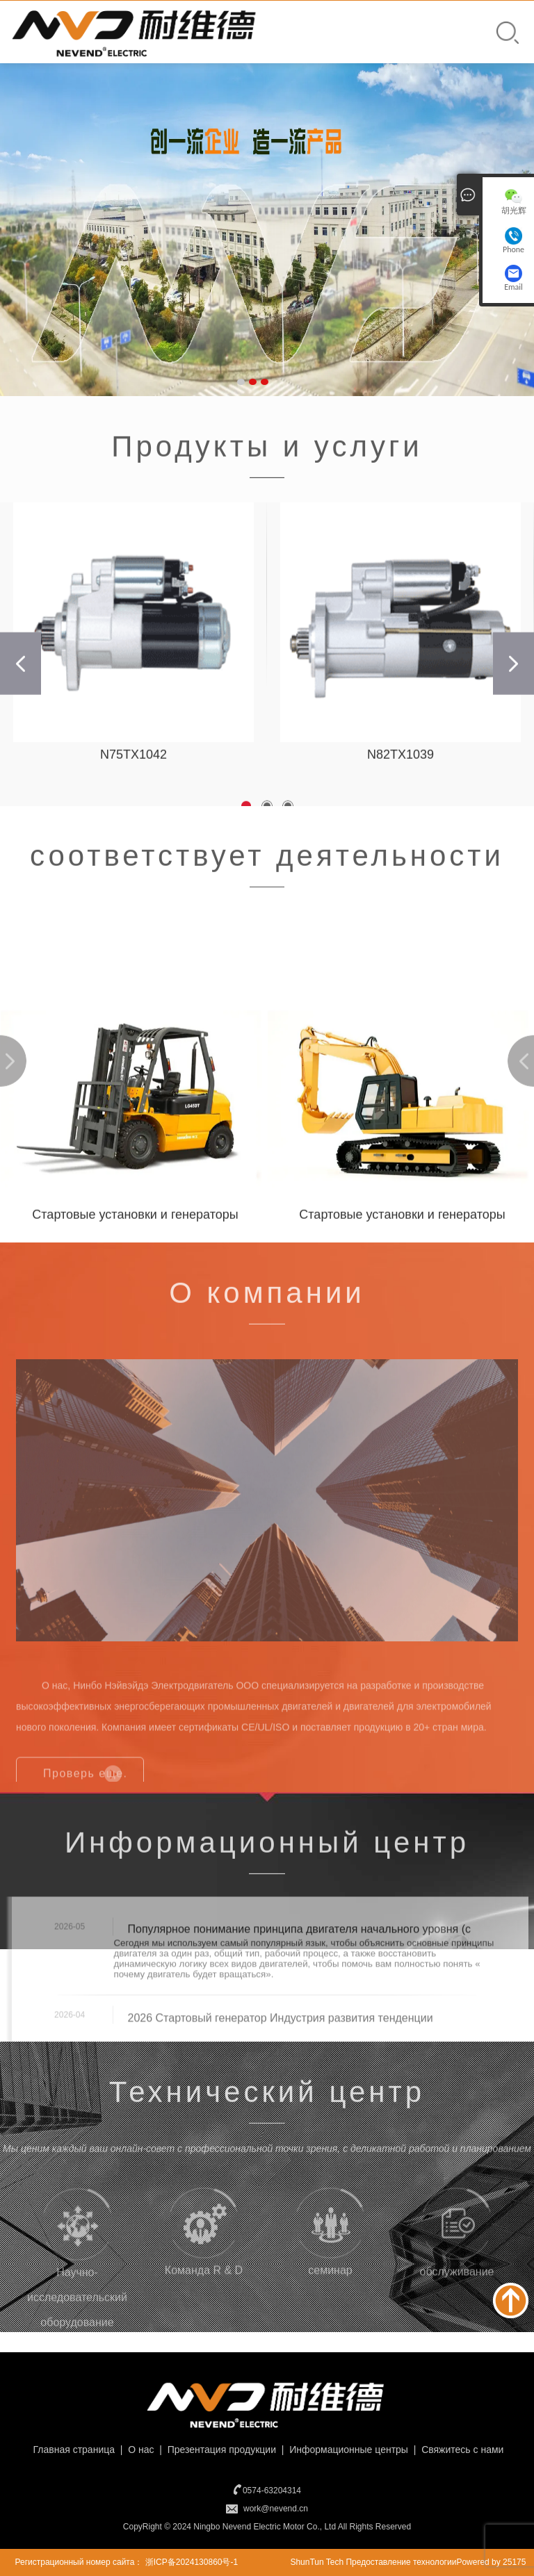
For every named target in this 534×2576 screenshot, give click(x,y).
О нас (139, 2449)
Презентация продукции (220, 2449)
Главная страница (73, 2449)
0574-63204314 (272, 2490)
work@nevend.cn (275, 2508)
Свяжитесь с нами (461, 2449)
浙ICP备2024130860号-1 (191, 2562)
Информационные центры (347, 2449)
